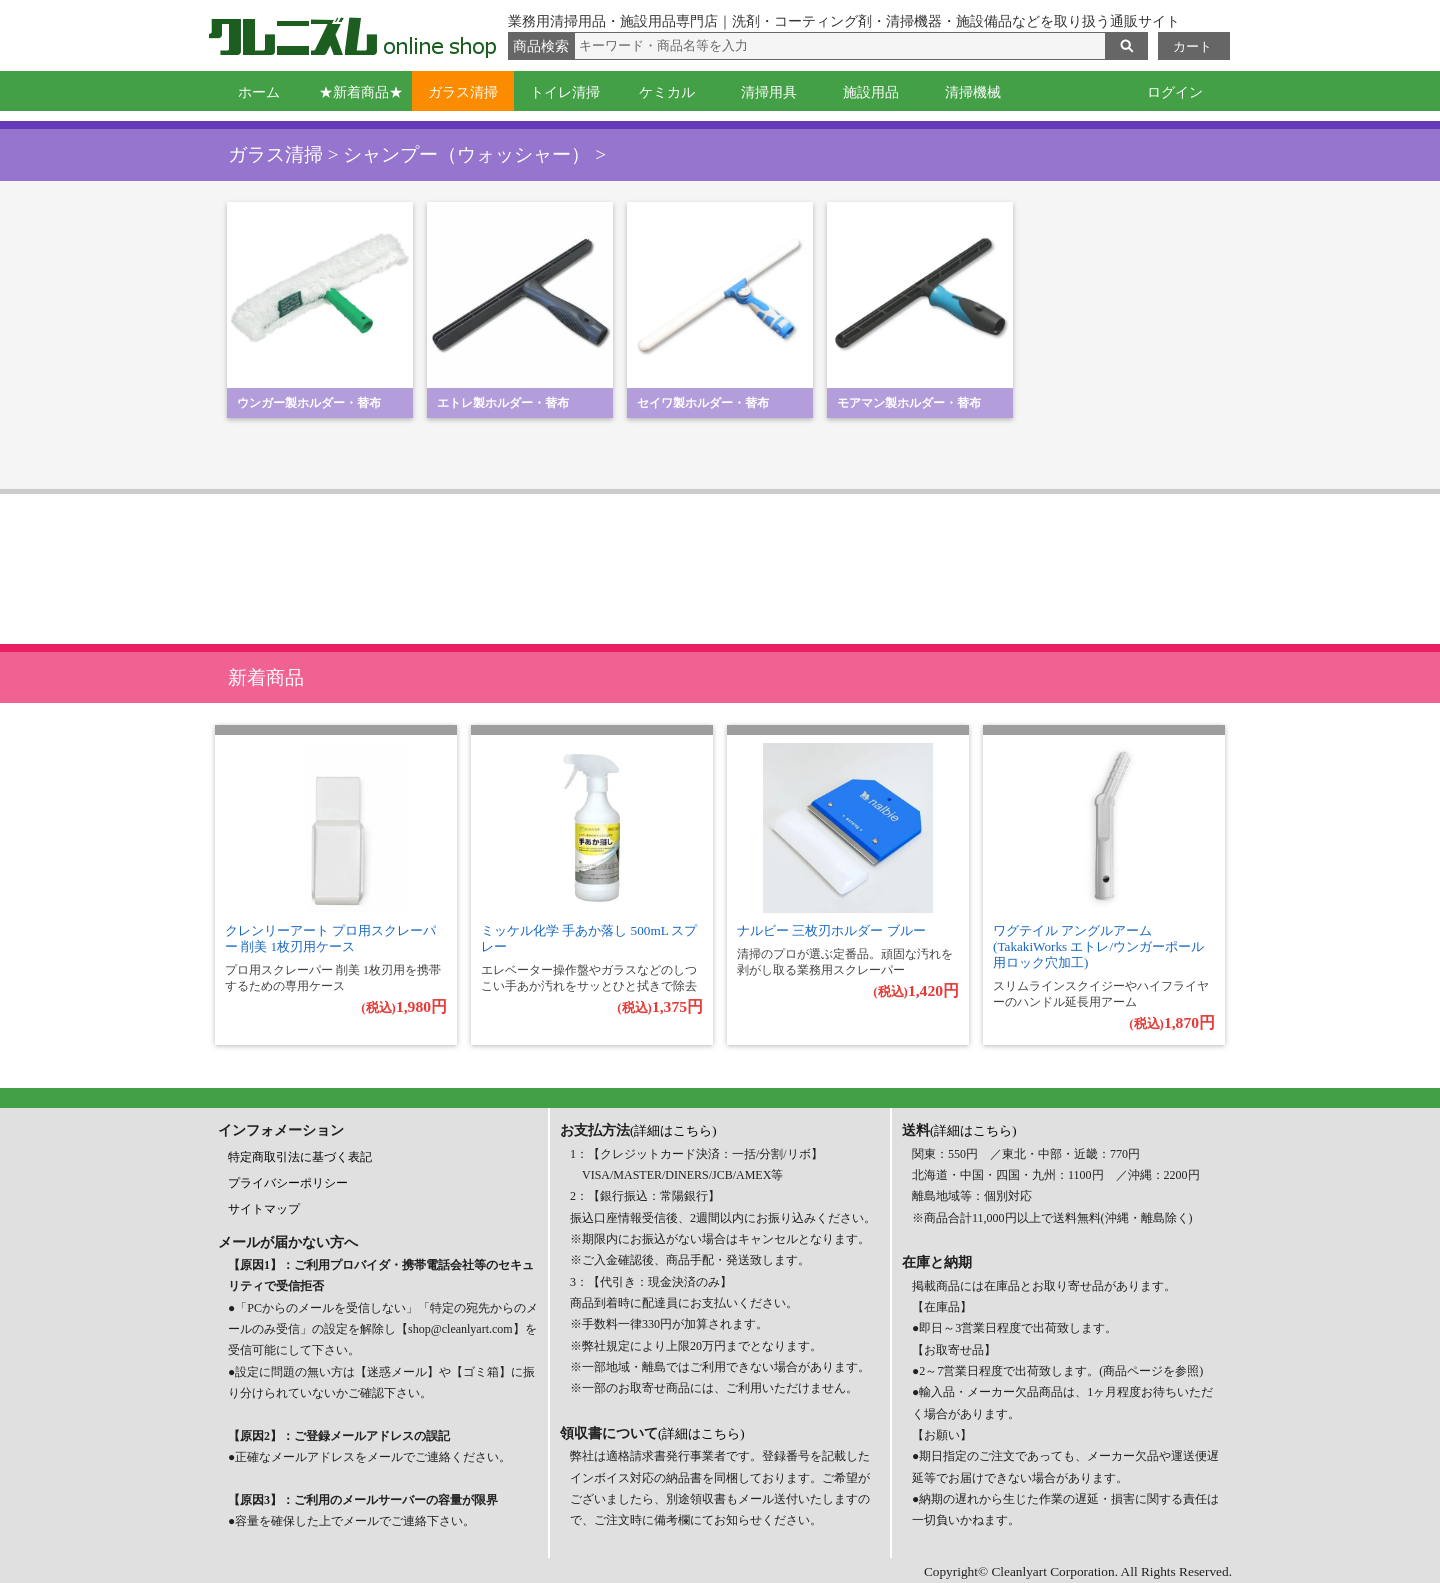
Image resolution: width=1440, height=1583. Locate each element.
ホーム (259, 92)
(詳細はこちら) (673, 1130)
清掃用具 (769, 92)
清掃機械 (973, 92)
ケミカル (667, 92)
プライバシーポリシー (288, 1183)
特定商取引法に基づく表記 (300, 1157)
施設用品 (871, 92)
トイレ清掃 (565, 92)
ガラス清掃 (463, 92)
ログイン (1175, 92)
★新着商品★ (361, 92)
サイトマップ (264, 1209)
